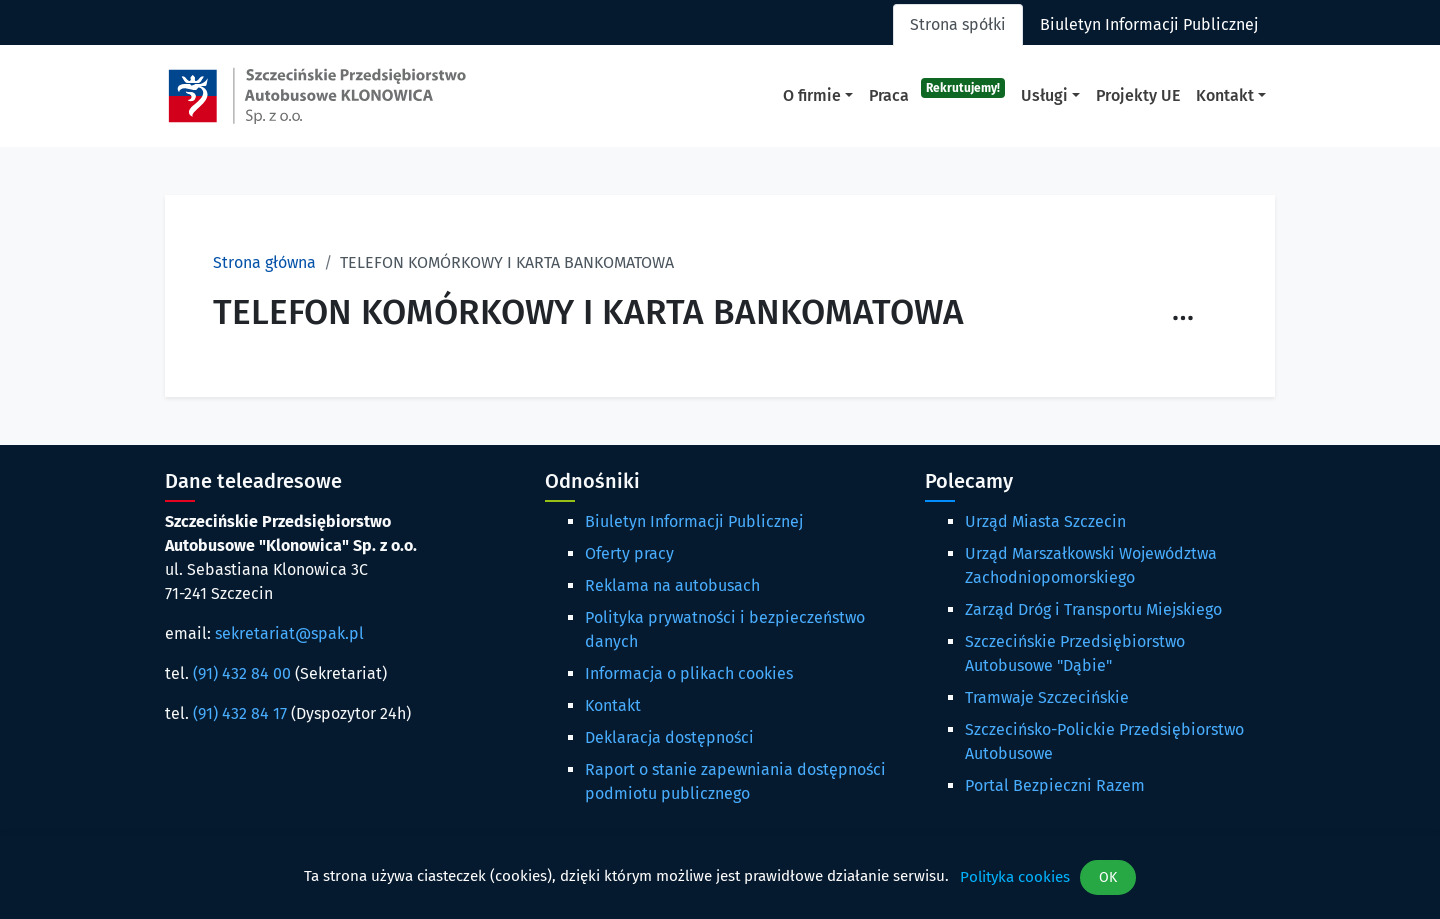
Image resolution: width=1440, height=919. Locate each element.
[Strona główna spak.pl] (317, 96)
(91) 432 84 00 (242, 673)
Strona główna (264, 262)
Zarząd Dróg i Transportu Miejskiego (1093, 609)
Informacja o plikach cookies (689, 673)
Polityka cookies (1015, 877)
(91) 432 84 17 (240, 713)
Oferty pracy (629, 553)
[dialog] (720, 877)
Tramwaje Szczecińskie (1047, 697)
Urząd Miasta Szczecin (1045, 521)
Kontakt (613, 705)
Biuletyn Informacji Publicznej (694, 521)
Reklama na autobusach (672, 585)
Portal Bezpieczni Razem (1055, 785)
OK (1108, 877)
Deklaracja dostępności (669, 737)
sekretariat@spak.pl (289, 633)
